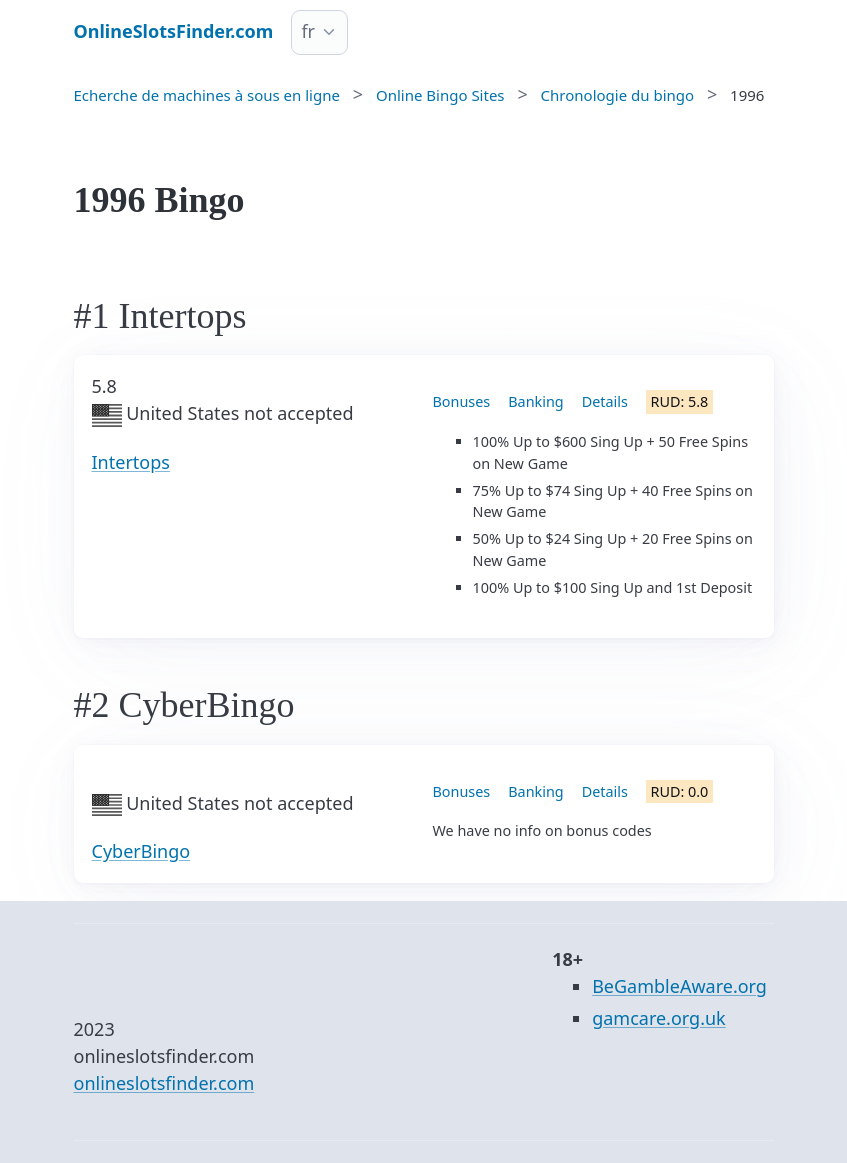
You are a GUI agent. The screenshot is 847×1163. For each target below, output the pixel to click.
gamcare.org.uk (659, 1018)
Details (605, 401)
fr (308, 31)
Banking (535, 401)
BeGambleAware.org (679, 986)
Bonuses (462, 401)
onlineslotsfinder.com (164, 1083)
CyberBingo (141, 851)
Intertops (131, 462)
